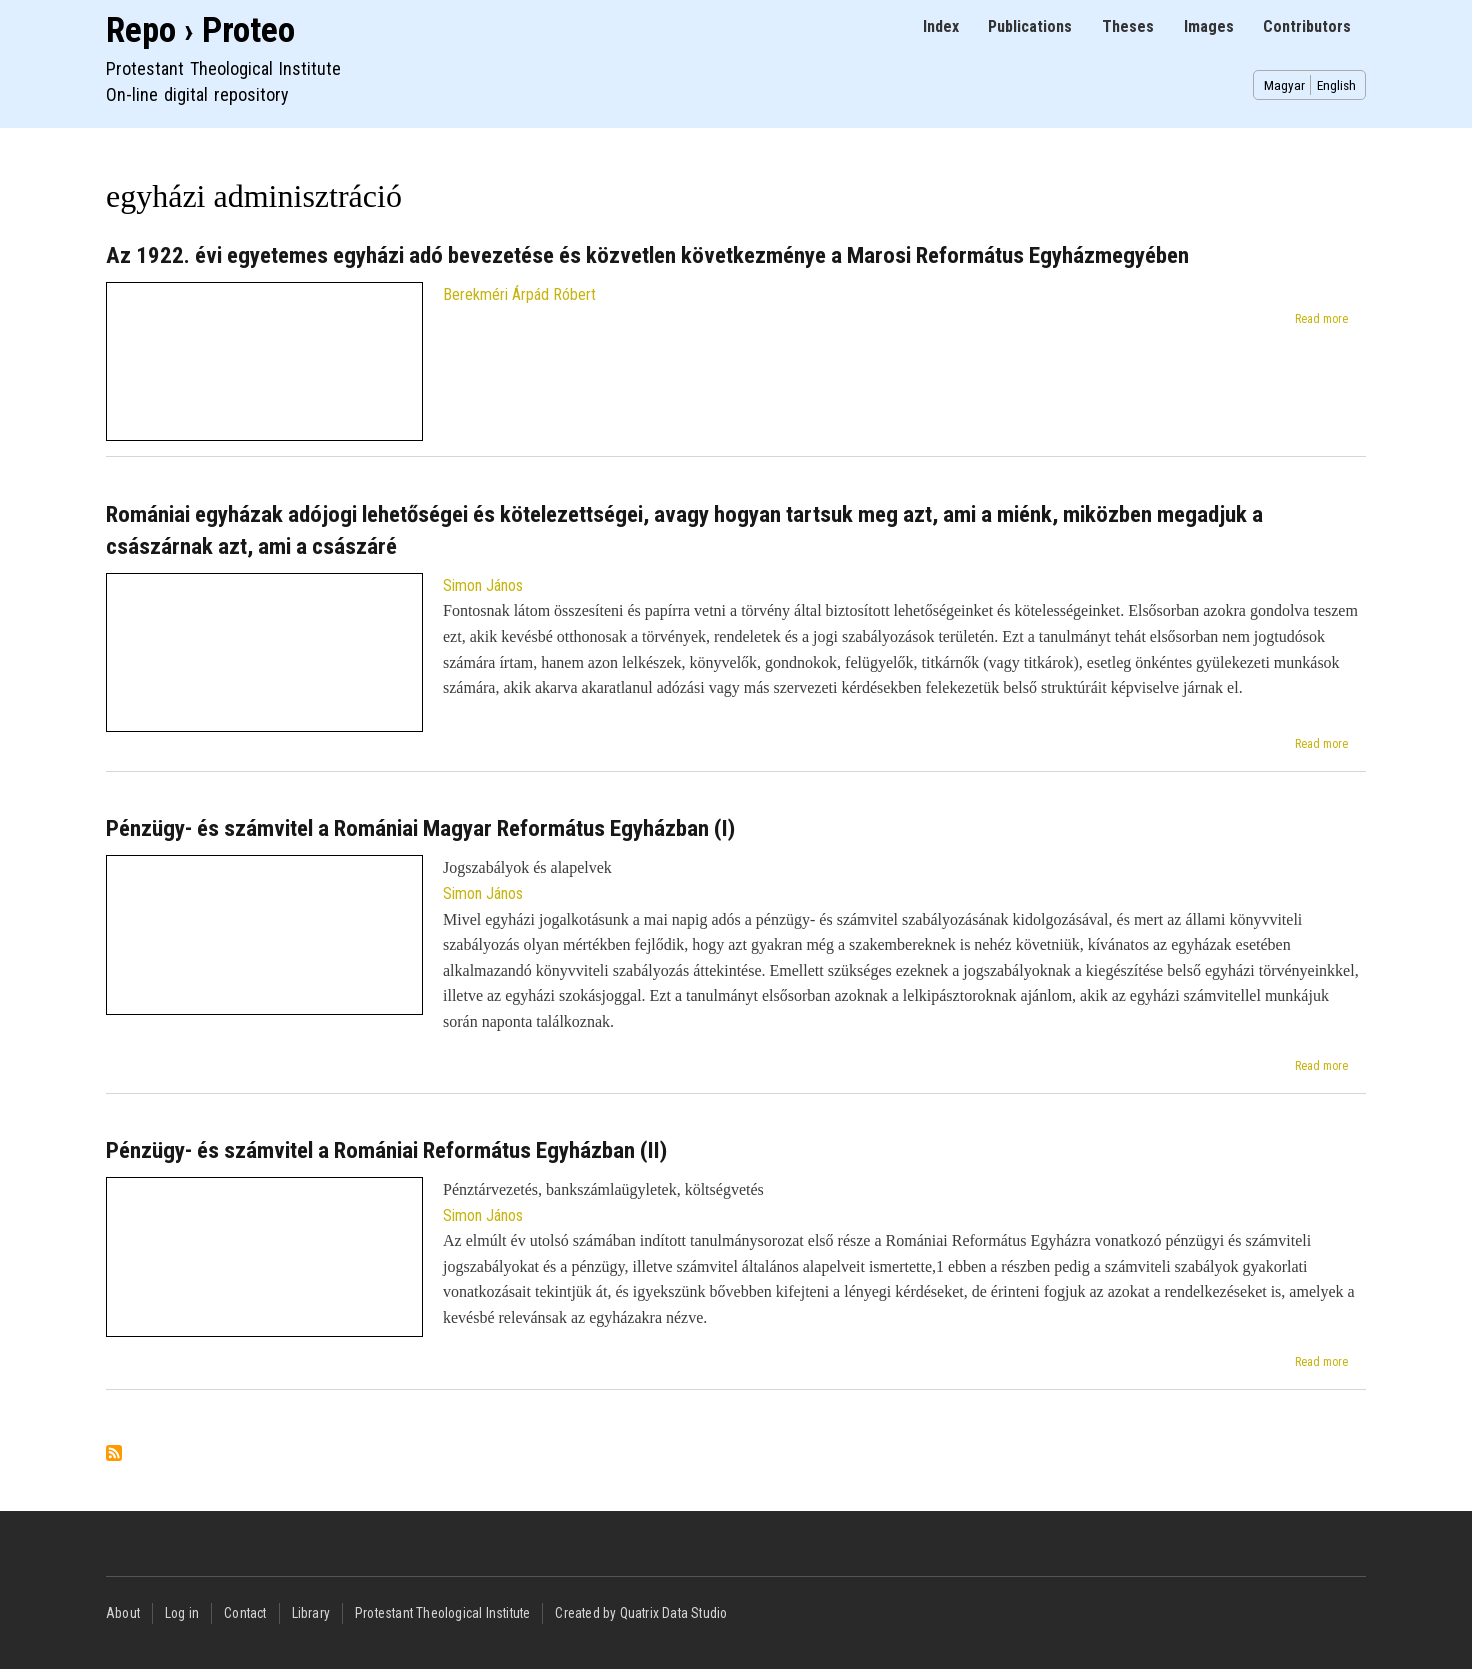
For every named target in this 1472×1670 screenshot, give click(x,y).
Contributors (1307, 26)
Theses (1128, 26)
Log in (182, 1613)
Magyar (1284, 85)
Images (1209, 26)
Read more (1321, 319)
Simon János (483, 585)
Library (311, 1613)
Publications (1030, 26)
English (1336, 85)
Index (941, 26)
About (123, 1613)
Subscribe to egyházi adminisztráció (114, 1454)
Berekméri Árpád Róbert (519, 294)
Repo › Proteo (200, 30)
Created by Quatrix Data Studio (641, 1613)
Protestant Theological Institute (442, 1613)
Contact (245, 1613)
